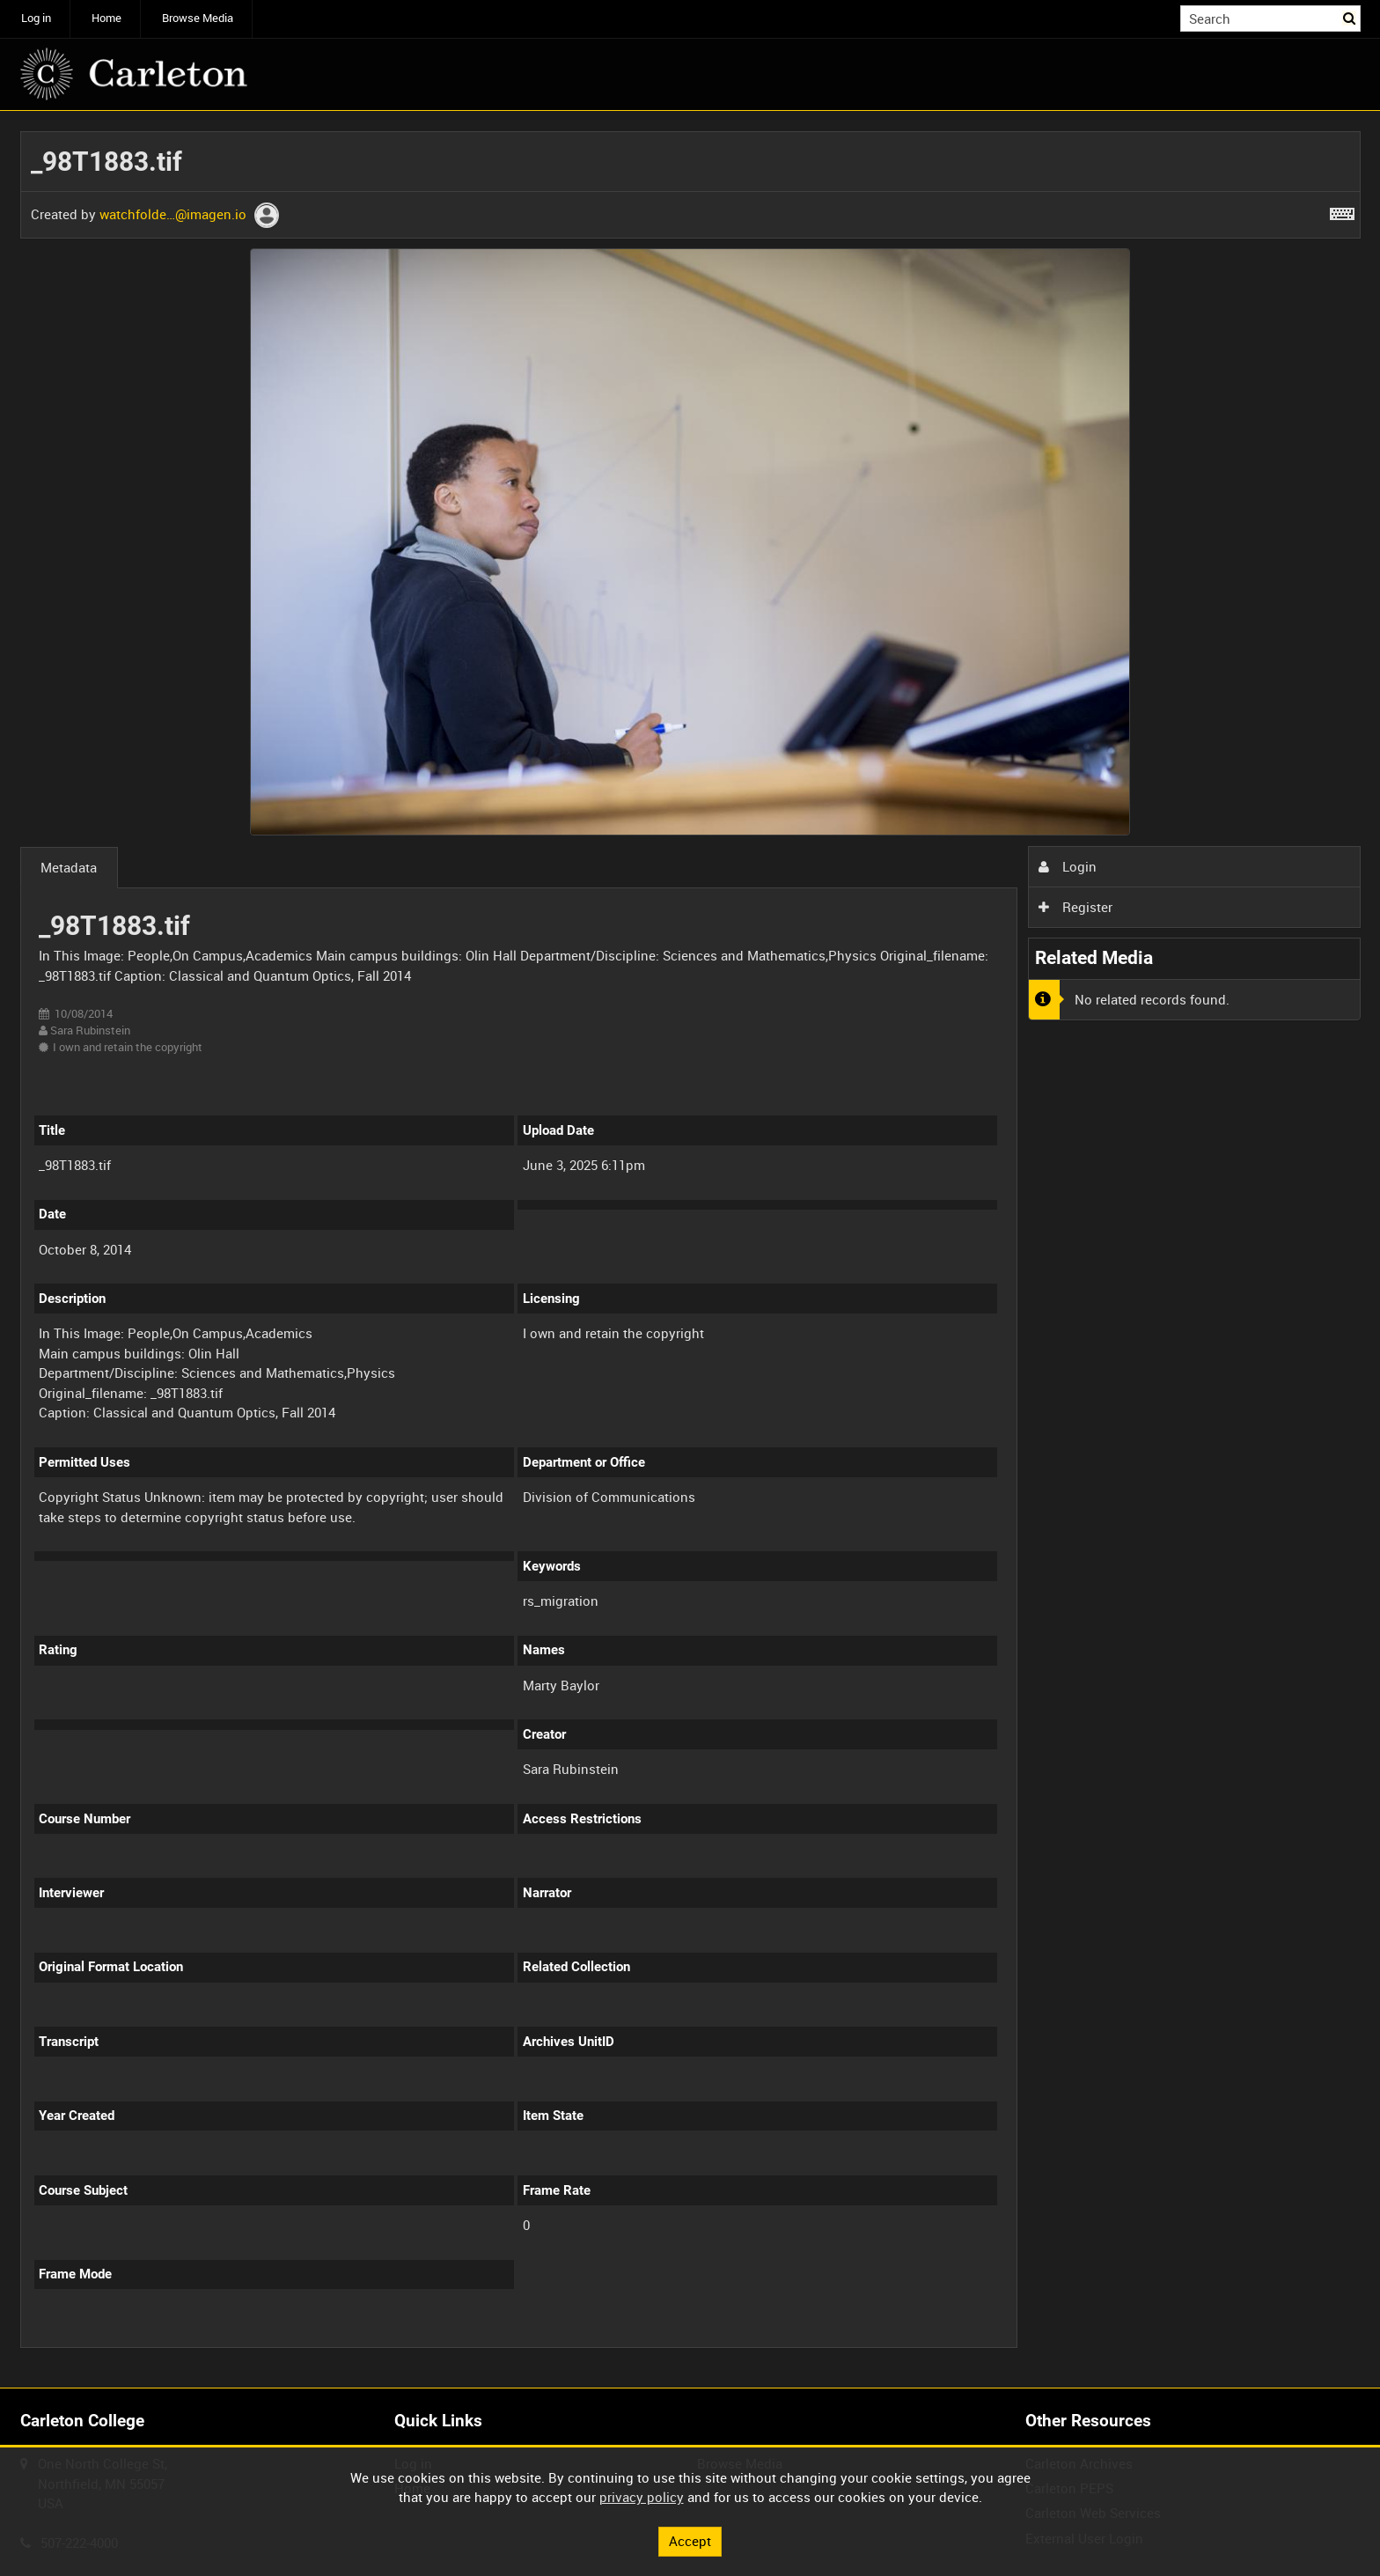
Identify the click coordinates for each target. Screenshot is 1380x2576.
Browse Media (197, 18)
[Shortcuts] (1342, 210)
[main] (690, 1249)
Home (106, 18)
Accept (690, 2541)
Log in (36, 18)
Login (1068, 866)
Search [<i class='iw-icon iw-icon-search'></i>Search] (1350, 17)
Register (1075, 907)
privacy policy (641, 2497)
